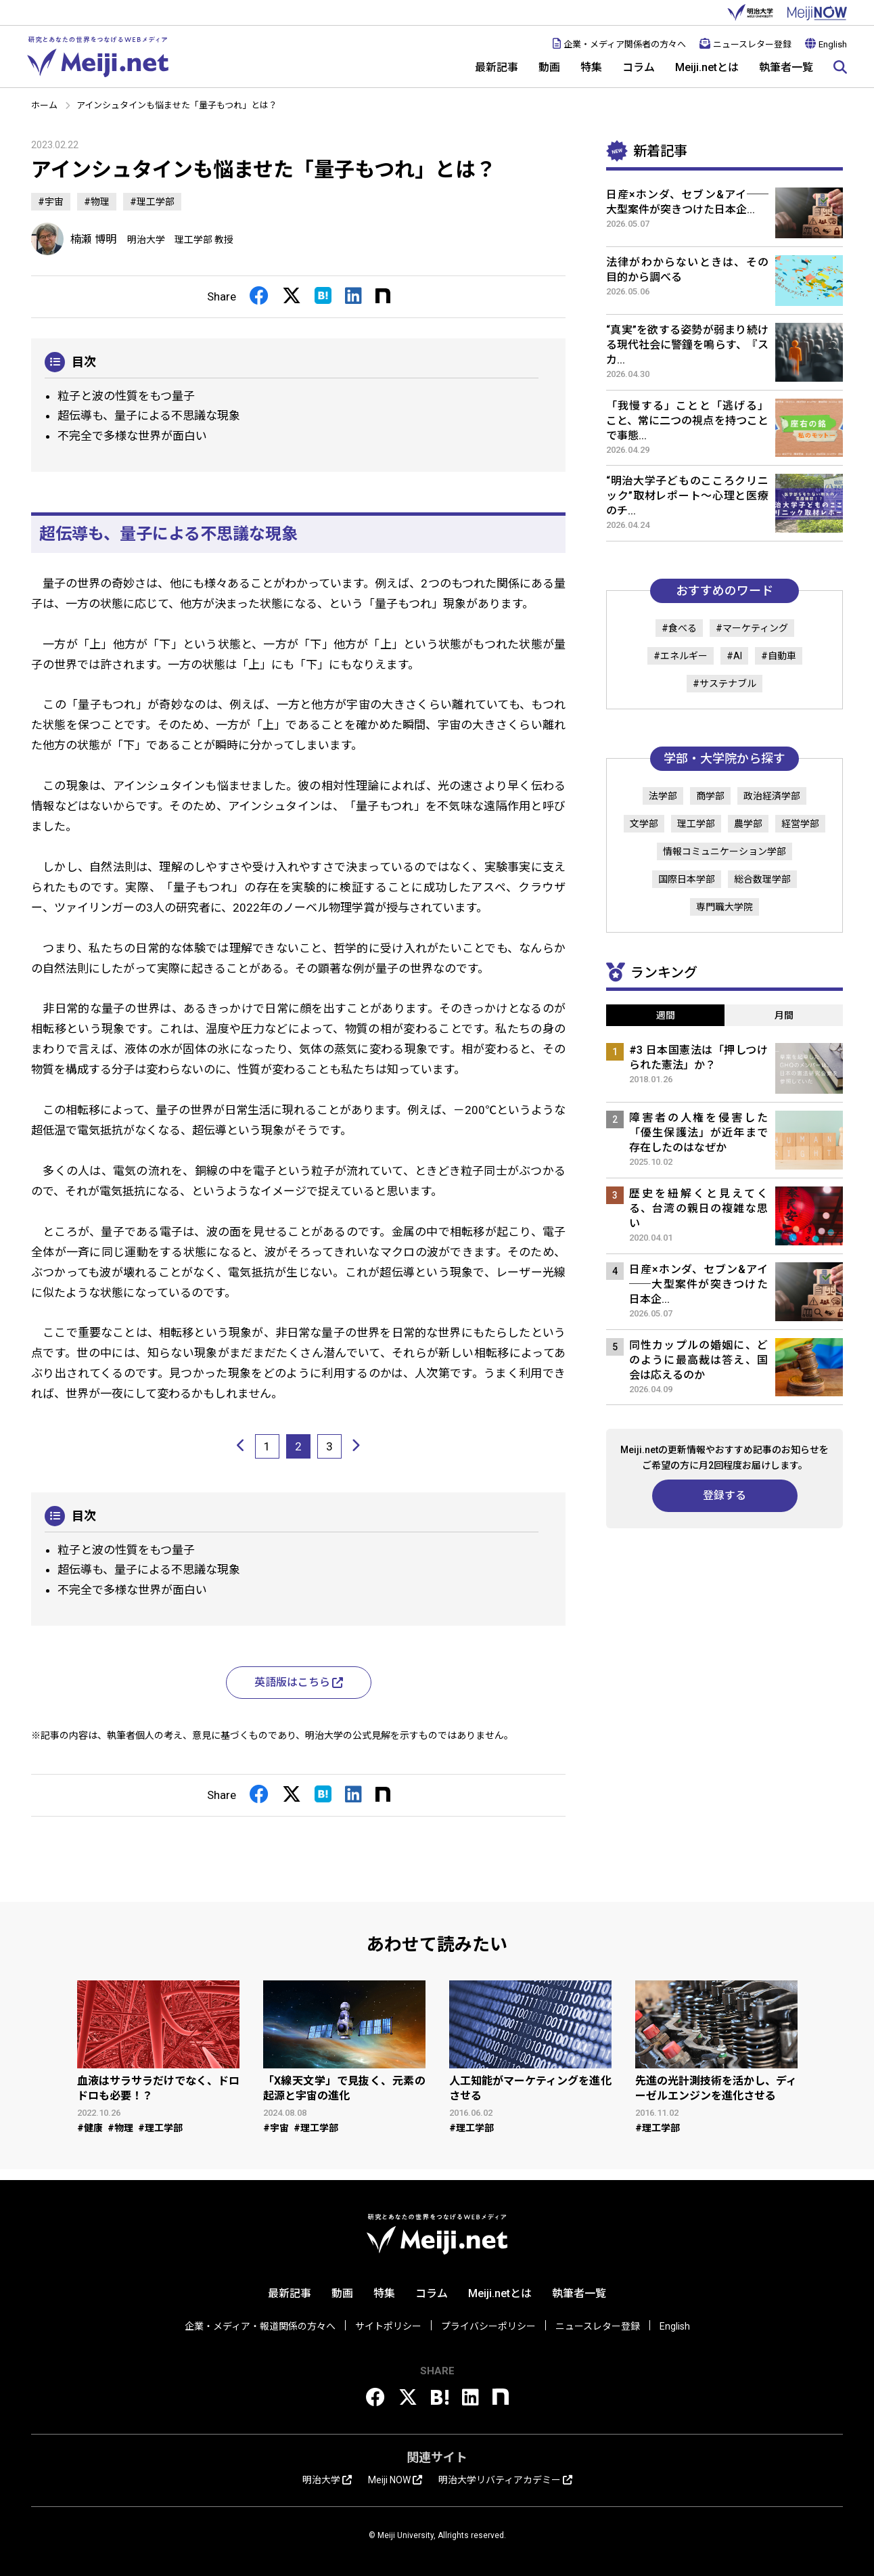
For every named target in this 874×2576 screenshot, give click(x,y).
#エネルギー (680, 655)
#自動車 (778, 655)
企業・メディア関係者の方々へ (619, 44)
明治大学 (750, 13)
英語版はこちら (298, 1682)
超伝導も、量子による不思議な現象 (149, 415)
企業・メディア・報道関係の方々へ (260, 2326)
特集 (591, 67)
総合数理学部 (762, 879)
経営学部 (800, 823)
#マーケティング (752, 628)
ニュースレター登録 (745, 44)
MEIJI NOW (817, 12)
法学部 (663, 796)
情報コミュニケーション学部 (724, 851)
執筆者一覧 (786, 67)
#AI (734, 655)
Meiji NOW (395, 2479)
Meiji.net (97, 57)
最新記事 (496, 67)
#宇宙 (51, 201)
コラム (638, 67)
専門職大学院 (724, 907)
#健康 (90, 2128)
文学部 (644, 823)
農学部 (748, 823)
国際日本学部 (686, 879)
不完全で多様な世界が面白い (132, 436)
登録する (724, 1495)
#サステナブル (724, 683)
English (826, 44)
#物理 (97, 201)
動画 (549, 67)
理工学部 (696, 823)
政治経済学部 (771, 796)
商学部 (710, 796)
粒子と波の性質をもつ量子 (126, 396)
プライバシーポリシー (488, 2326)
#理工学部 (152, 201)
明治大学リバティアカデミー (505, 2479)
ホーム (44, 105)
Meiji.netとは (707, 67)
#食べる (679, 628)
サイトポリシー (388, 2326)
